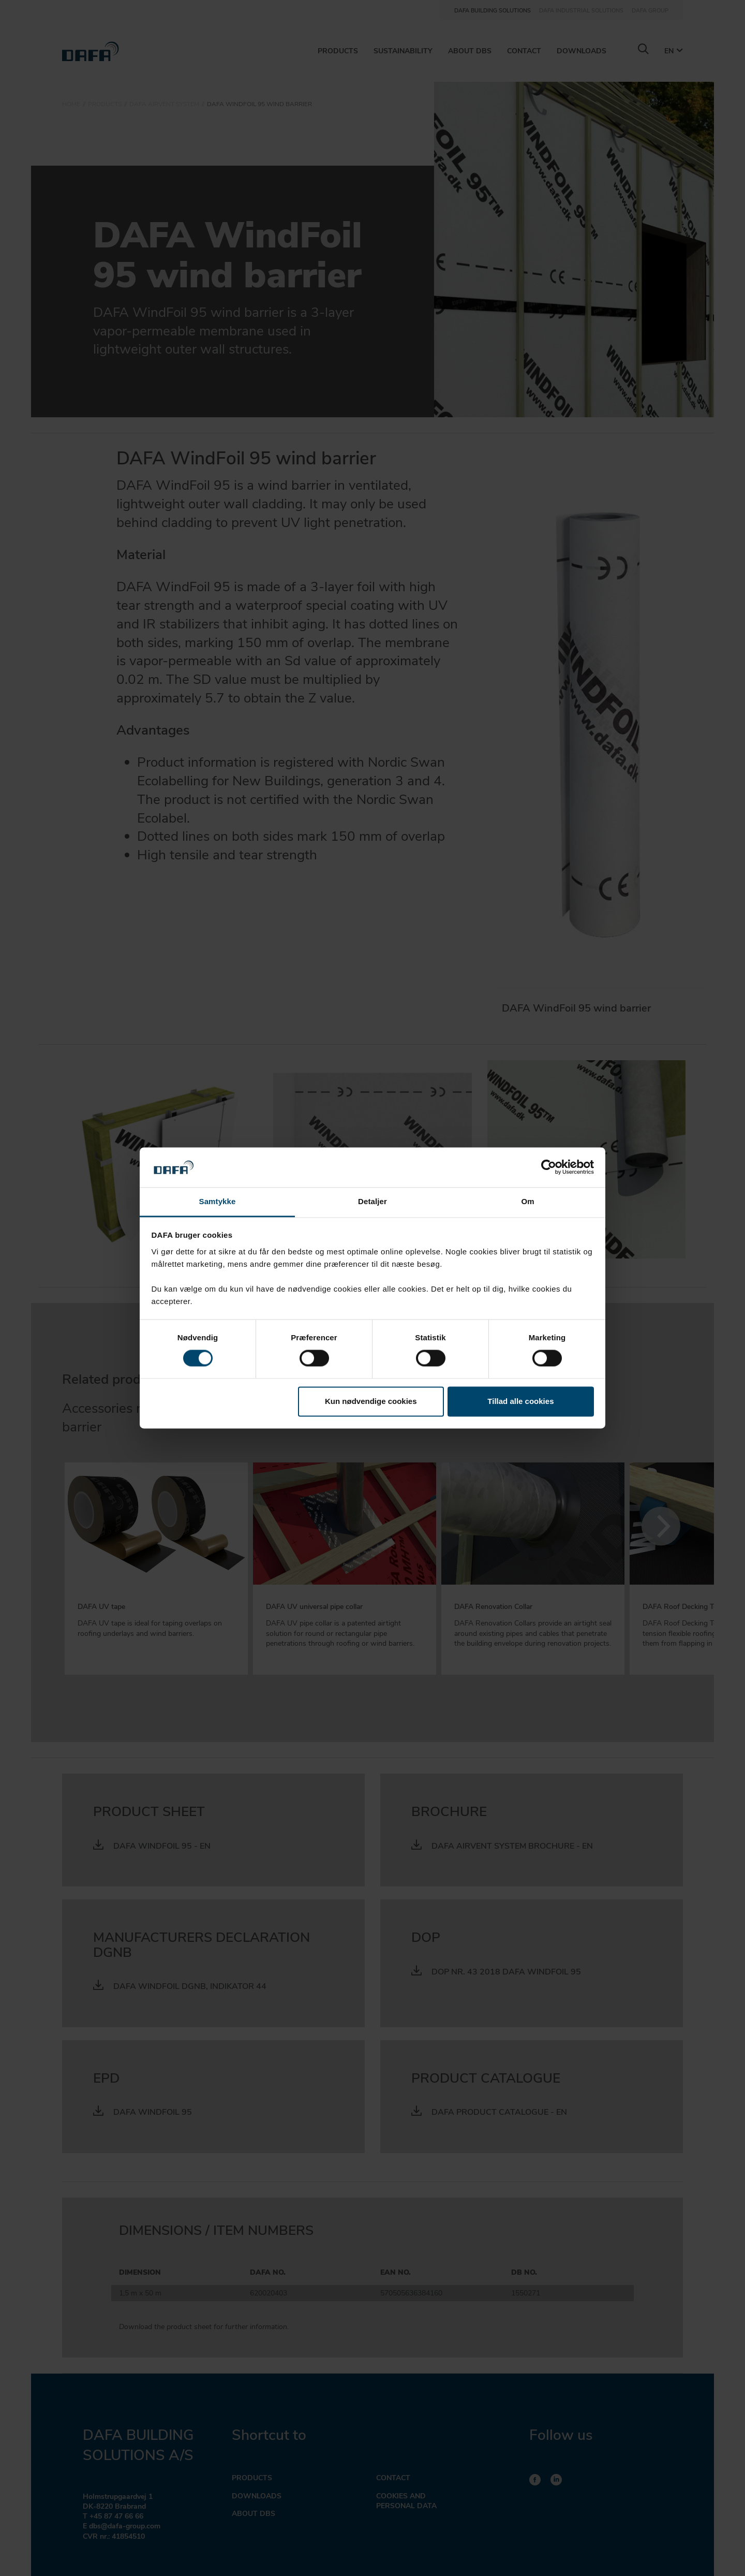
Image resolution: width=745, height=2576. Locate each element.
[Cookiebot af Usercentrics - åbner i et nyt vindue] (548, 1167)
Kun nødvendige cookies (371, 1401)
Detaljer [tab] (372, 1201)
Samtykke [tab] (217, 1201)
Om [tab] (527, 1201)
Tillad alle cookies (520, 1401)
